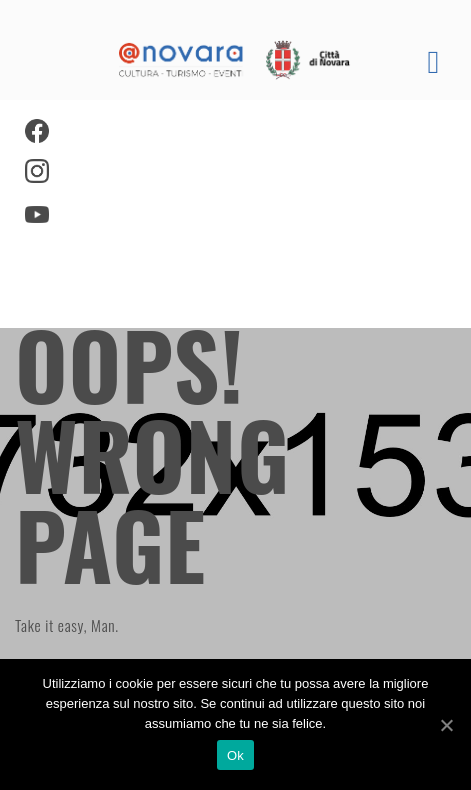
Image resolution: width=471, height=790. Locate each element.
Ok (235, 755)
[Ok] (446, 725)
